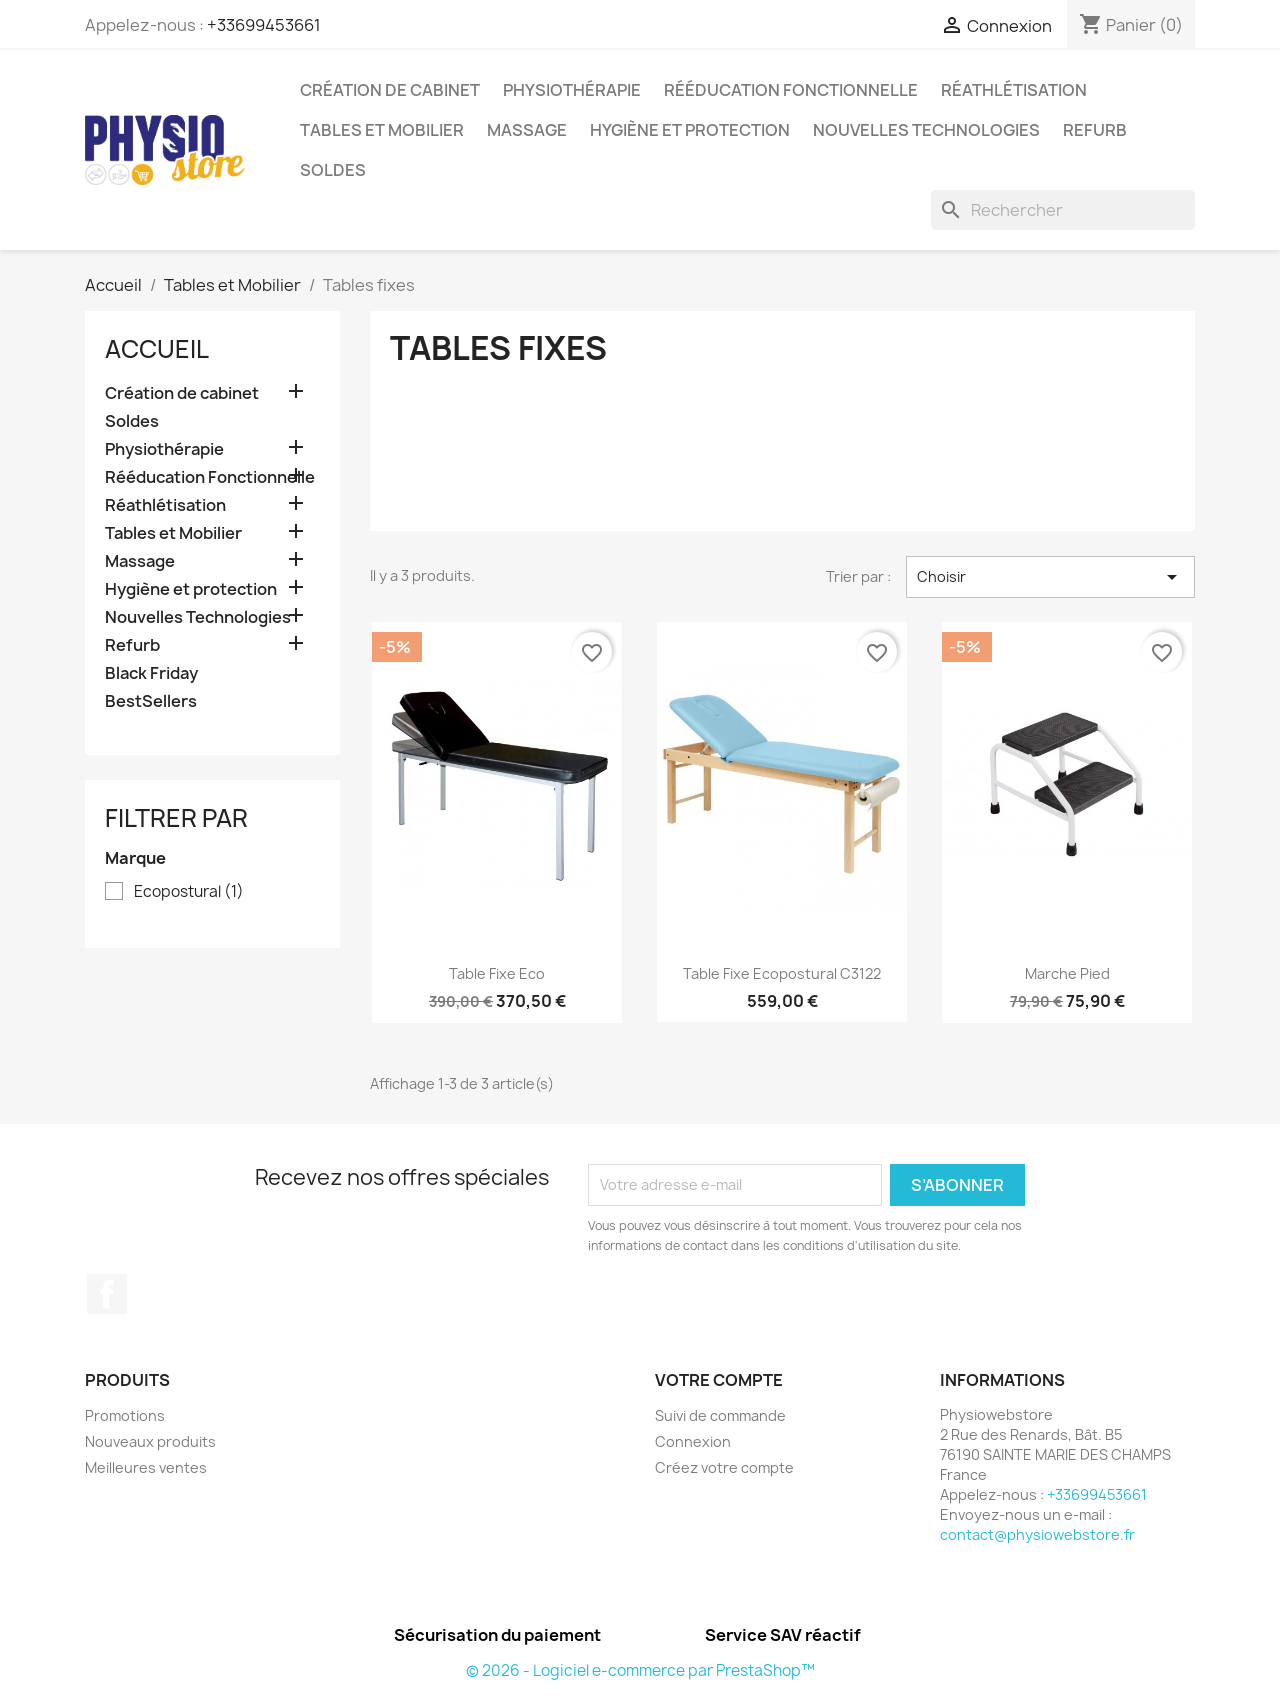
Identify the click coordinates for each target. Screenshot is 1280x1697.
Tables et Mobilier (382, 130)
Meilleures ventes (146, 1467)
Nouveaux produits (150, 1441)
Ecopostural (189, 892)
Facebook (107, 1294)
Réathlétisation (1014, 90)
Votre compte (719, 1380)
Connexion (693, 1441)
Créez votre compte (724, 1467)
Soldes (333, 170)
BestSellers (151, 701)
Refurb (1095, 130)
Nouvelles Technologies (926, 130)
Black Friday (151, 673)
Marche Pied (1067, 973)
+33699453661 (264, 25)
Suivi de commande (720, 1415)
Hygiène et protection (690, 130)
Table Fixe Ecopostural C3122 (782, 973)
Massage (527, 130)
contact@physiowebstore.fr (1037, 1534)
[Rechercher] (1063, 210)
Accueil (157, 349)
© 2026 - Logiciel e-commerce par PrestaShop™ (640, 1670)
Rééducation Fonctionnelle (791, 90)
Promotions (125, 1415)
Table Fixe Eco (497, 973)
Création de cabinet (390, 90)
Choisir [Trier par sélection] (1050, 577)
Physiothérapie (572, 90)
